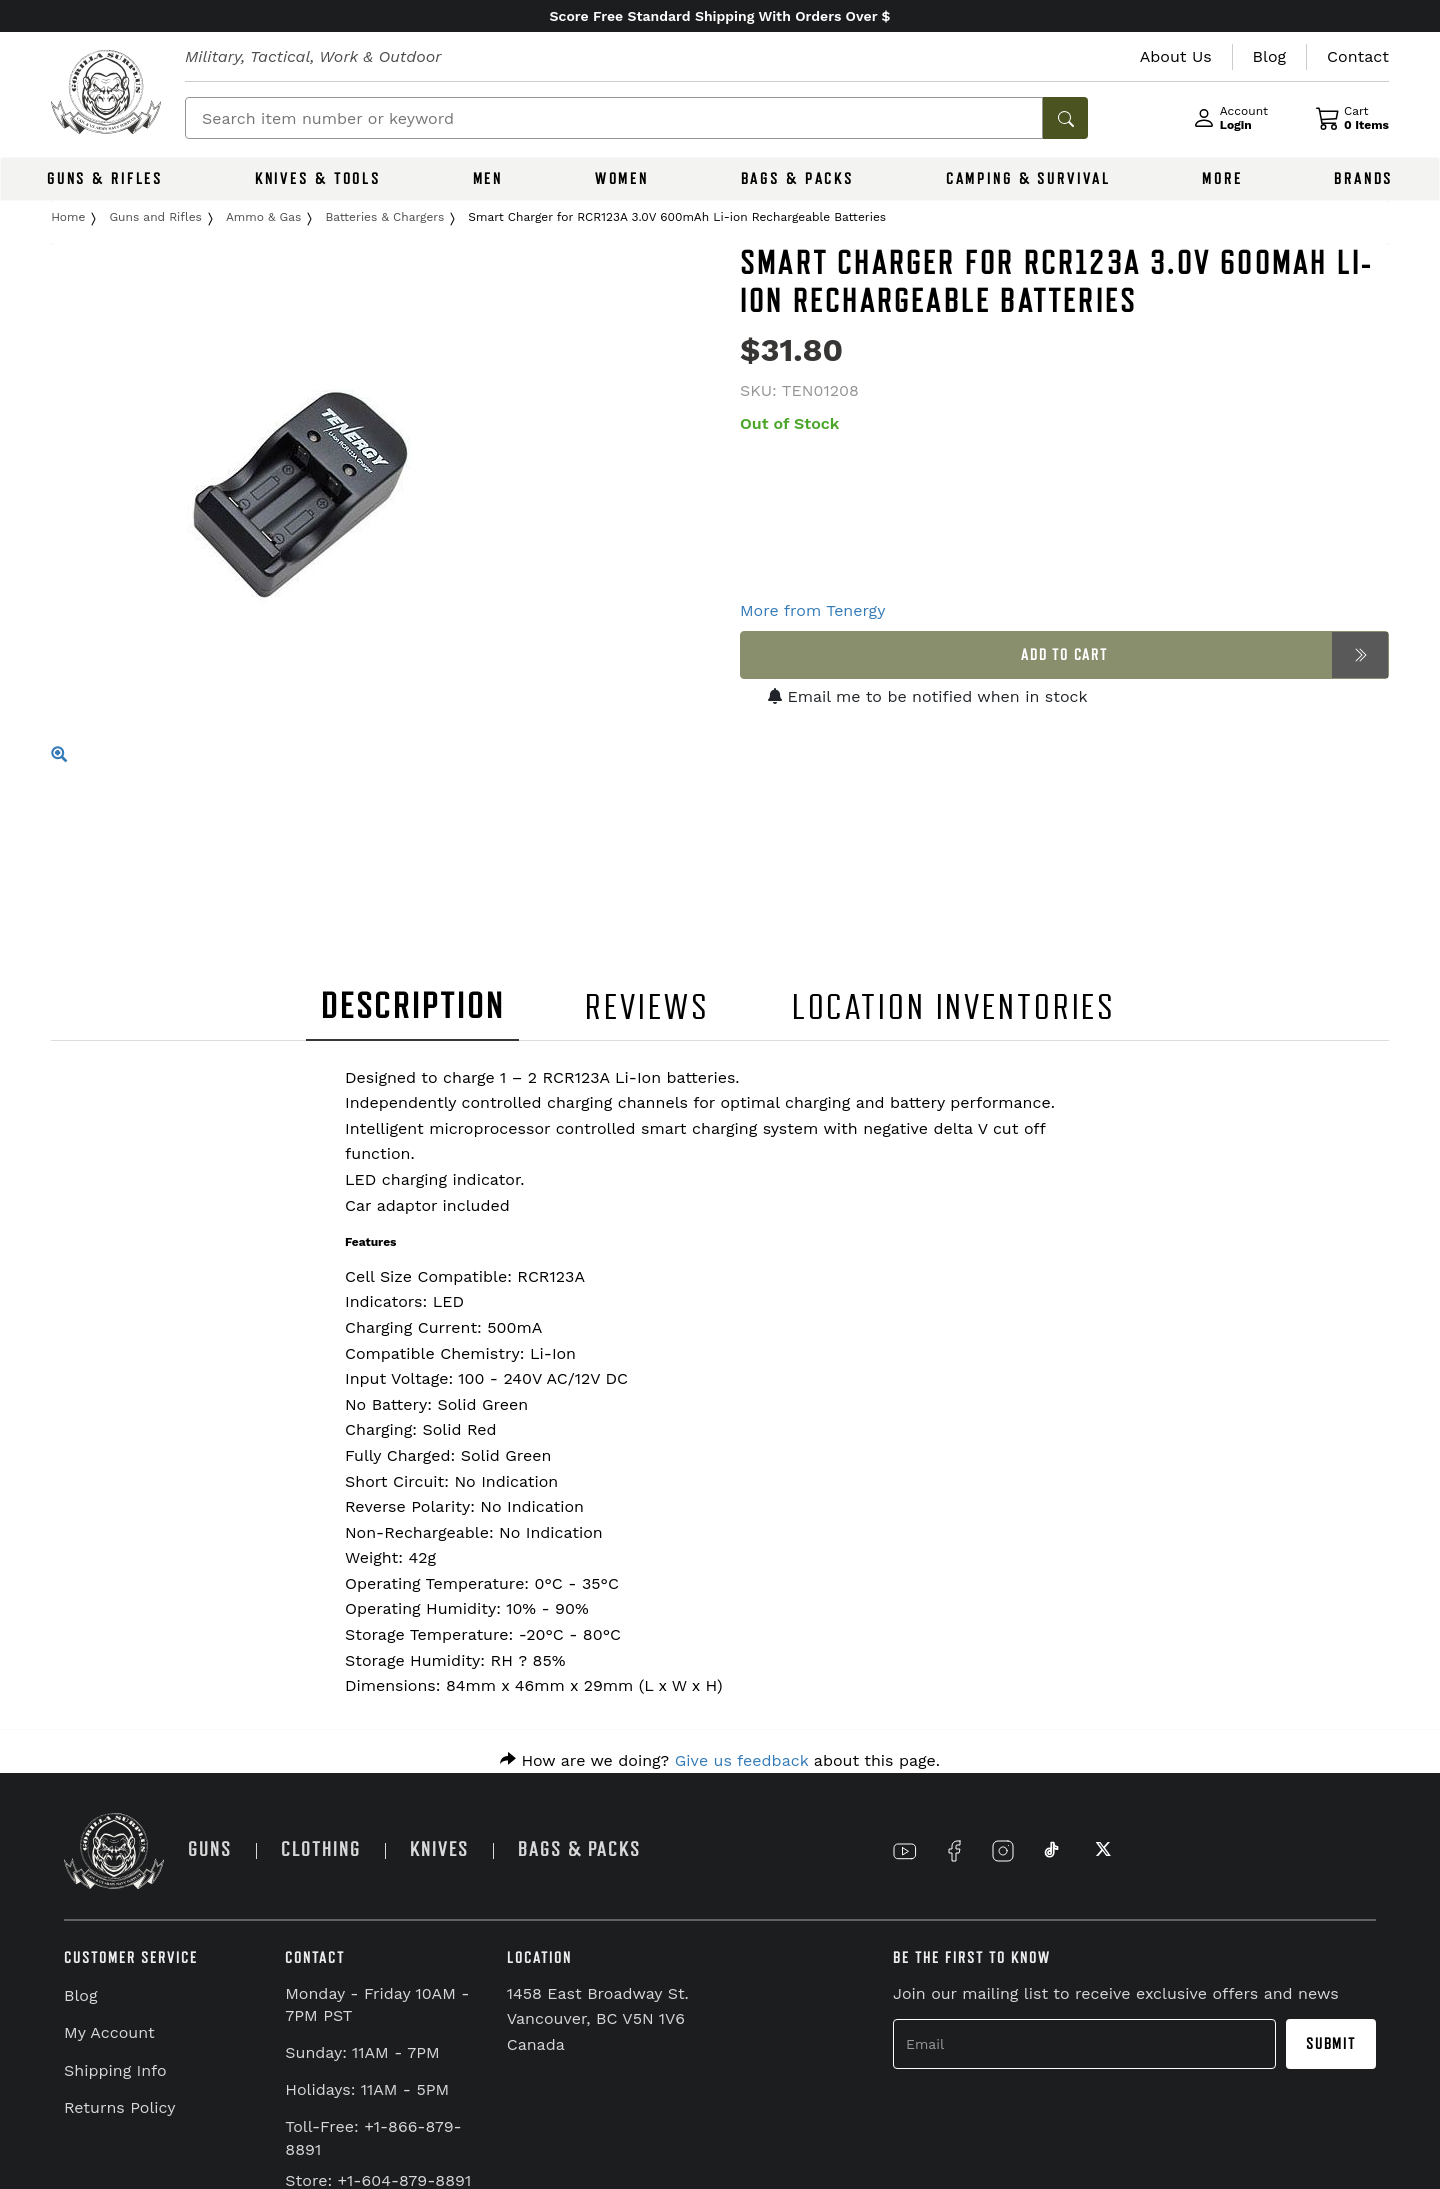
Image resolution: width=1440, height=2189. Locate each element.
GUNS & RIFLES (105, 179)
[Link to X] (1101, 1851)
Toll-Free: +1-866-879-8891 (373, 2138)
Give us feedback (742, 1760)
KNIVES (439, 1849)
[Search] (614, 118)
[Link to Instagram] (1003, 1851)
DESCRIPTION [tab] (413, 1006)
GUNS (210, 1849)
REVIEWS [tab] (647, 1007)
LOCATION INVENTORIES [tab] (954, 1007)
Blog (80, 1995)
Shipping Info (115, 2070)
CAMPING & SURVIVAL (1028, 179)
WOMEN (622, 179)
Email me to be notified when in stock (928, 696)
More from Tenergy (812, 610)
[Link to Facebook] (954, 1851)
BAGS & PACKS (798, 179)
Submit (1331, 2044)
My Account (109, 2032)
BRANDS (1363, 179)
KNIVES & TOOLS (318, 179)
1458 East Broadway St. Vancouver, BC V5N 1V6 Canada (598, 2019)
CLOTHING (321, 1849)
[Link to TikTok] (1052, 1851)
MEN (488, 179)
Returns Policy (120, 2107)
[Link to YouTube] (905, 1851)
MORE (1222, 179)
